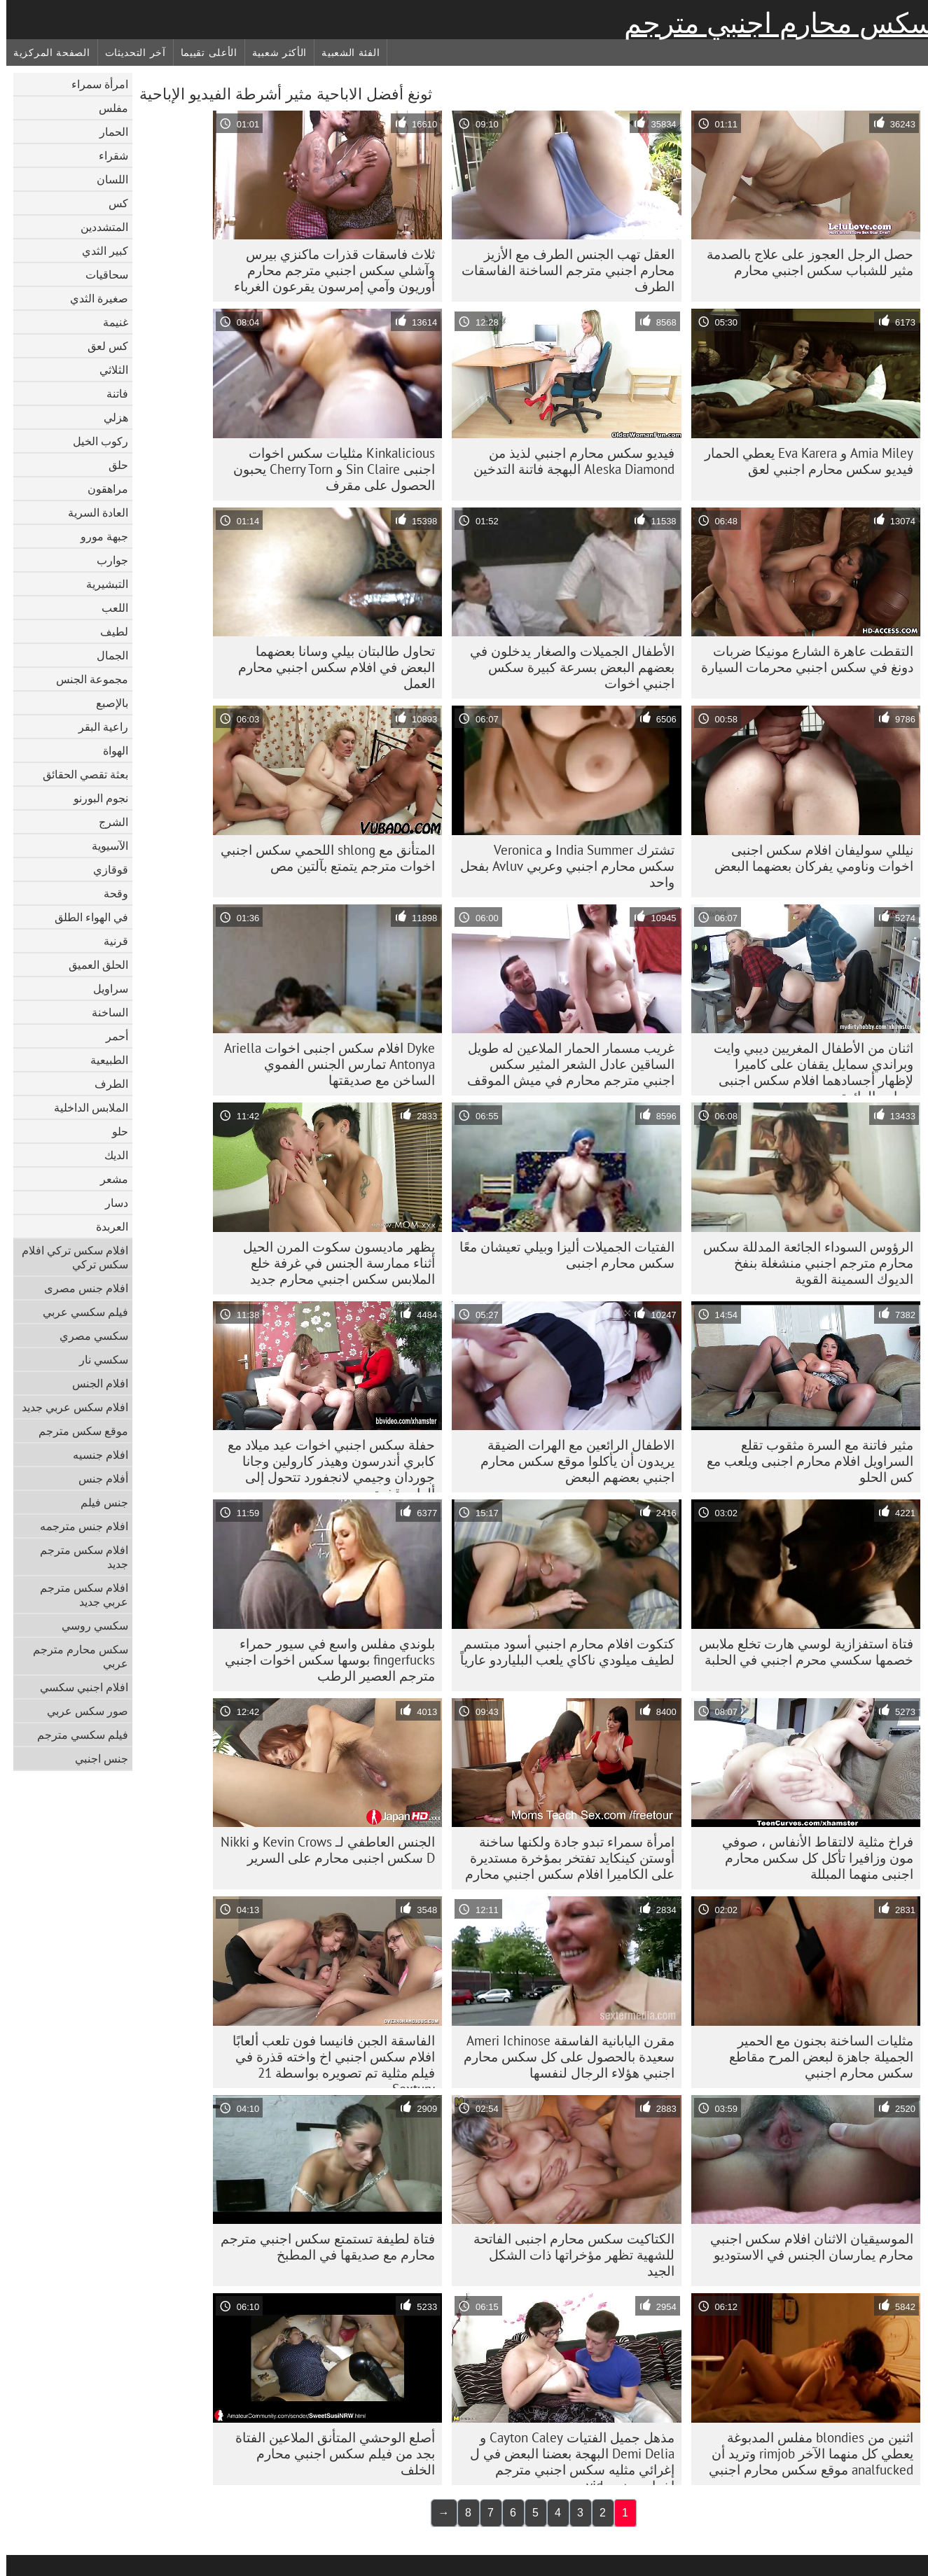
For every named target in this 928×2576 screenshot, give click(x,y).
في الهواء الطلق (85, 917)
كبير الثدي (99, 251)
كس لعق (101, 346)
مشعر (108, 1179)
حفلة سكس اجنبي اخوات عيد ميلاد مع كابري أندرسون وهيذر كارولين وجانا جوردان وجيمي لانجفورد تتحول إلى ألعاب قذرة (325, 1464)
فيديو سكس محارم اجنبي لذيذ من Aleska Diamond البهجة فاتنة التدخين (567, 460)
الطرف (105, 1084)
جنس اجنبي (95, 1758)
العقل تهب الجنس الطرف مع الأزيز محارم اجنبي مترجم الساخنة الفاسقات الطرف (561, 270)
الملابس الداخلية (85, 1107)
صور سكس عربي (81, 1711)
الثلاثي (107, 370)
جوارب (106, 560)
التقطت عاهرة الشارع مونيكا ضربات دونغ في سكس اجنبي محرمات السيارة (801, 659)
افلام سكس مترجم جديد (78, 1557)
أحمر (110, 1036)
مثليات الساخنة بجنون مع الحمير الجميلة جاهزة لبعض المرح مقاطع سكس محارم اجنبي (815, 2056)
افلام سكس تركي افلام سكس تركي (68, 1257)
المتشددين (98, 227)
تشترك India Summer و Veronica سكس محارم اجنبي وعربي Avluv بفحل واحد (561, 865)
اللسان (106, 179)
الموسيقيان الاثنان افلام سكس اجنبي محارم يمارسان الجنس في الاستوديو (805, 2246)
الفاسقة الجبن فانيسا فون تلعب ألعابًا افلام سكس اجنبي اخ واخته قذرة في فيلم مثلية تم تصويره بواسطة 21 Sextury (327, 2060)
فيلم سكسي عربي (79, 1312)
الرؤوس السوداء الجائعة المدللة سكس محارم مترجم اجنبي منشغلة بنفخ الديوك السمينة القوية (802, 1262)
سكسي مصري (87, 1336)
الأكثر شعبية (273, 52)
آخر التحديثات (129, 52)
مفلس (107, 108)
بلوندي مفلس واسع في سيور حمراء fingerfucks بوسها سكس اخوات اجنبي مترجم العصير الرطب (324, 1659)
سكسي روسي (88, 1625)
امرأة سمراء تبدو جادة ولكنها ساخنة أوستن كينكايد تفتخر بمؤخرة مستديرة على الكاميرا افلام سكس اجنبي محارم (563, 1857)
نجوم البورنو (94, 798)
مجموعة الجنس (86, 679)
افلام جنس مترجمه (78, 1526)
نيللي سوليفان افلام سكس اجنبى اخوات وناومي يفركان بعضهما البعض (807, 857)
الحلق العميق (92, 965)
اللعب (108, 608)
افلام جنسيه (94, 1455)
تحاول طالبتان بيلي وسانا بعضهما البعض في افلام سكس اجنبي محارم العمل (330, 667)
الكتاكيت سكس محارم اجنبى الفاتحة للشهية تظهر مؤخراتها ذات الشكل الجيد (567, 2254)
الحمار (107, 132)
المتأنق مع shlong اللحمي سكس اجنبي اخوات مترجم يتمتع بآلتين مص (321, 857)
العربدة (106, 1226)
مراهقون (101, 489)
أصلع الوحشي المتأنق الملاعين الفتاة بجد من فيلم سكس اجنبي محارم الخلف (329, 2453)
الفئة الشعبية (344, 52)
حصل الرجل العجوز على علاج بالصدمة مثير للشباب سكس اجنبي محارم (803, 262)
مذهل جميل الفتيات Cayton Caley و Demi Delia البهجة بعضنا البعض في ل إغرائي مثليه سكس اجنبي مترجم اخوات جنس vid (566, 2457)
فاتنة (111, 393)
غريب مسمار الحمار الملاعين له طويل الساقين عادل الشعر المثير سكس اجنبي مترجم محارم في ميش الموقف (564, 1064)
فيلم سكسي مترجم (76, 1735)
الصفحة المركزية (45, 52)
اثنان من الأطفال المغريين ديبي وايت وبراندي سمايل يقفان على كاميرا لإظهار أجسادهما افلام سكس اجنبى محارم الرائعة (807, 1068)
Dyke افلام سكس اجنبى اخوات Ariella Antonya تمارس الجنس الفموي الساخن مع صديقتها (323, 1064)
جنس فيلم (98, 1502)
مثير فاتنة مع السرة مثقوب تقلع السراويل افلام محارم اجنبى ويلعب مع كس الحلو (803, 1460)
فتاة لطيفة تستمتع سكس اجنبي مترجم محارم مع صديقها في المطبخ (321, 2246)
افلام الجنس (94, 1383)
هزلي (109, 417)
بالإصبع (106, 703)
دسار (110, 1203)
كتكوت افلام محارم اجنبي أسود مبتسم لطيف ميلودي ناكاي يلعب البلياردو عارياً (561, 1651)
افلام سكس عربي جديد (68, 1407)
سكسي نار (97, 1359)
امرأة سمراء (93, 84)
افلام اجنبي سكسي (78, 1687)
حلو (114, 1131)
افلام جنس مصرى (80, 1288)
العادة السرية (92, 512)
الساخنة (103, 1012)
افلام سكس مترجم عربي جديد (78, 1595)
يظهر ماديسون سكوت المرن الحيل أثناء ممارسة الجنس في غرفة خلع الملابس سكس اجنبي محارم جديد (333, 1262)
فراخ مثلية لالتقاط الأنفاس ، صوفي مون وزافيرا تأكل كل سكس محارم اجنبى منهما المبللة (811, 1857)
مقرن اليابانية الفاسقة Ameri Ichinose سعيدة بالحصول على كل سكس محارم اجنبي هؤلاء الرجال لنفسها (562, 2056)
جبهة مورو (98, 536)
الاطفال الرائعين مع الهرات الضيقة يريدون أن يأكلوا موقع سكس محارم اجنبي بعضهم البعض (571, 1460)
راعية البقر (97, 727)
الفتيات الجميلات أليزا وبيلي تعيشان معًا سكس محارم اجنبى (560, 1254)
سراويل (104, 988)
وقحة (109, 893)
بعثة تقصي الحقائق (79, 774)
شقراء (107, 155)
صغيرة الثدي (93, 298)
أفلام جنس (97, 1478)
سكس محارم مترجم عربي (74, 1656)
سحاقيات (100, 274)
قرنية (109, 941)
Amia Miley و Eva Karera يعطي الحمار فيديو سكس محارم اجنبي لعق (802, 460)
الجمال (106, 655)
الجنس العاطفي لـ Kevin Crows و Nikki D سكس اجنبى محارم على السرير (321, 1849)
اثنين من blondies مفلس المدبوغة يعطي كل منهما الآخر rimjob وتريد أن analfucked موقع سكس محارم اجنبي (804, 2453)
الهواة (109, 750)
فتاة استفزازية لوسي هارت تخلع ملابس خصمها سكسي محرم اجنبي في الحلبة (800, 1651)
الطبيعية (103, 1060)
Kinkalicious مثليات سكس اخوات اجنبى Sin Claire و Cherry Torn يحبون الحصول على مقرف (328, 468)
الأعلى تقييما (202, 52)
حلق (112, 465)
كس (112, 203)
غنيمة (109, 322)
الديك (110, 1155)
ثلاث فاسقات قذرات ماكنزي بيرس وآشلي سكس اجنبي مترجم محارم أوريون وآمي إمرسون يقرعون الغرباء (328, 270)
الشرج (107, 822)
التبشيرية (101, 584)
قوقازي (104, 869)
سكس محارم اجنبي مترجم (773, 23)
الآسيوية (103, 846)
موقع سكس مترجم (77, 1431)
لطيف (108, 631)
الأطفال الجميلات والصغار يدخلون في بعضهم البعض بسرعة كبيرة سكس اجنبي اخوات (566, 667)
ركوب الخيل (94, 441)
